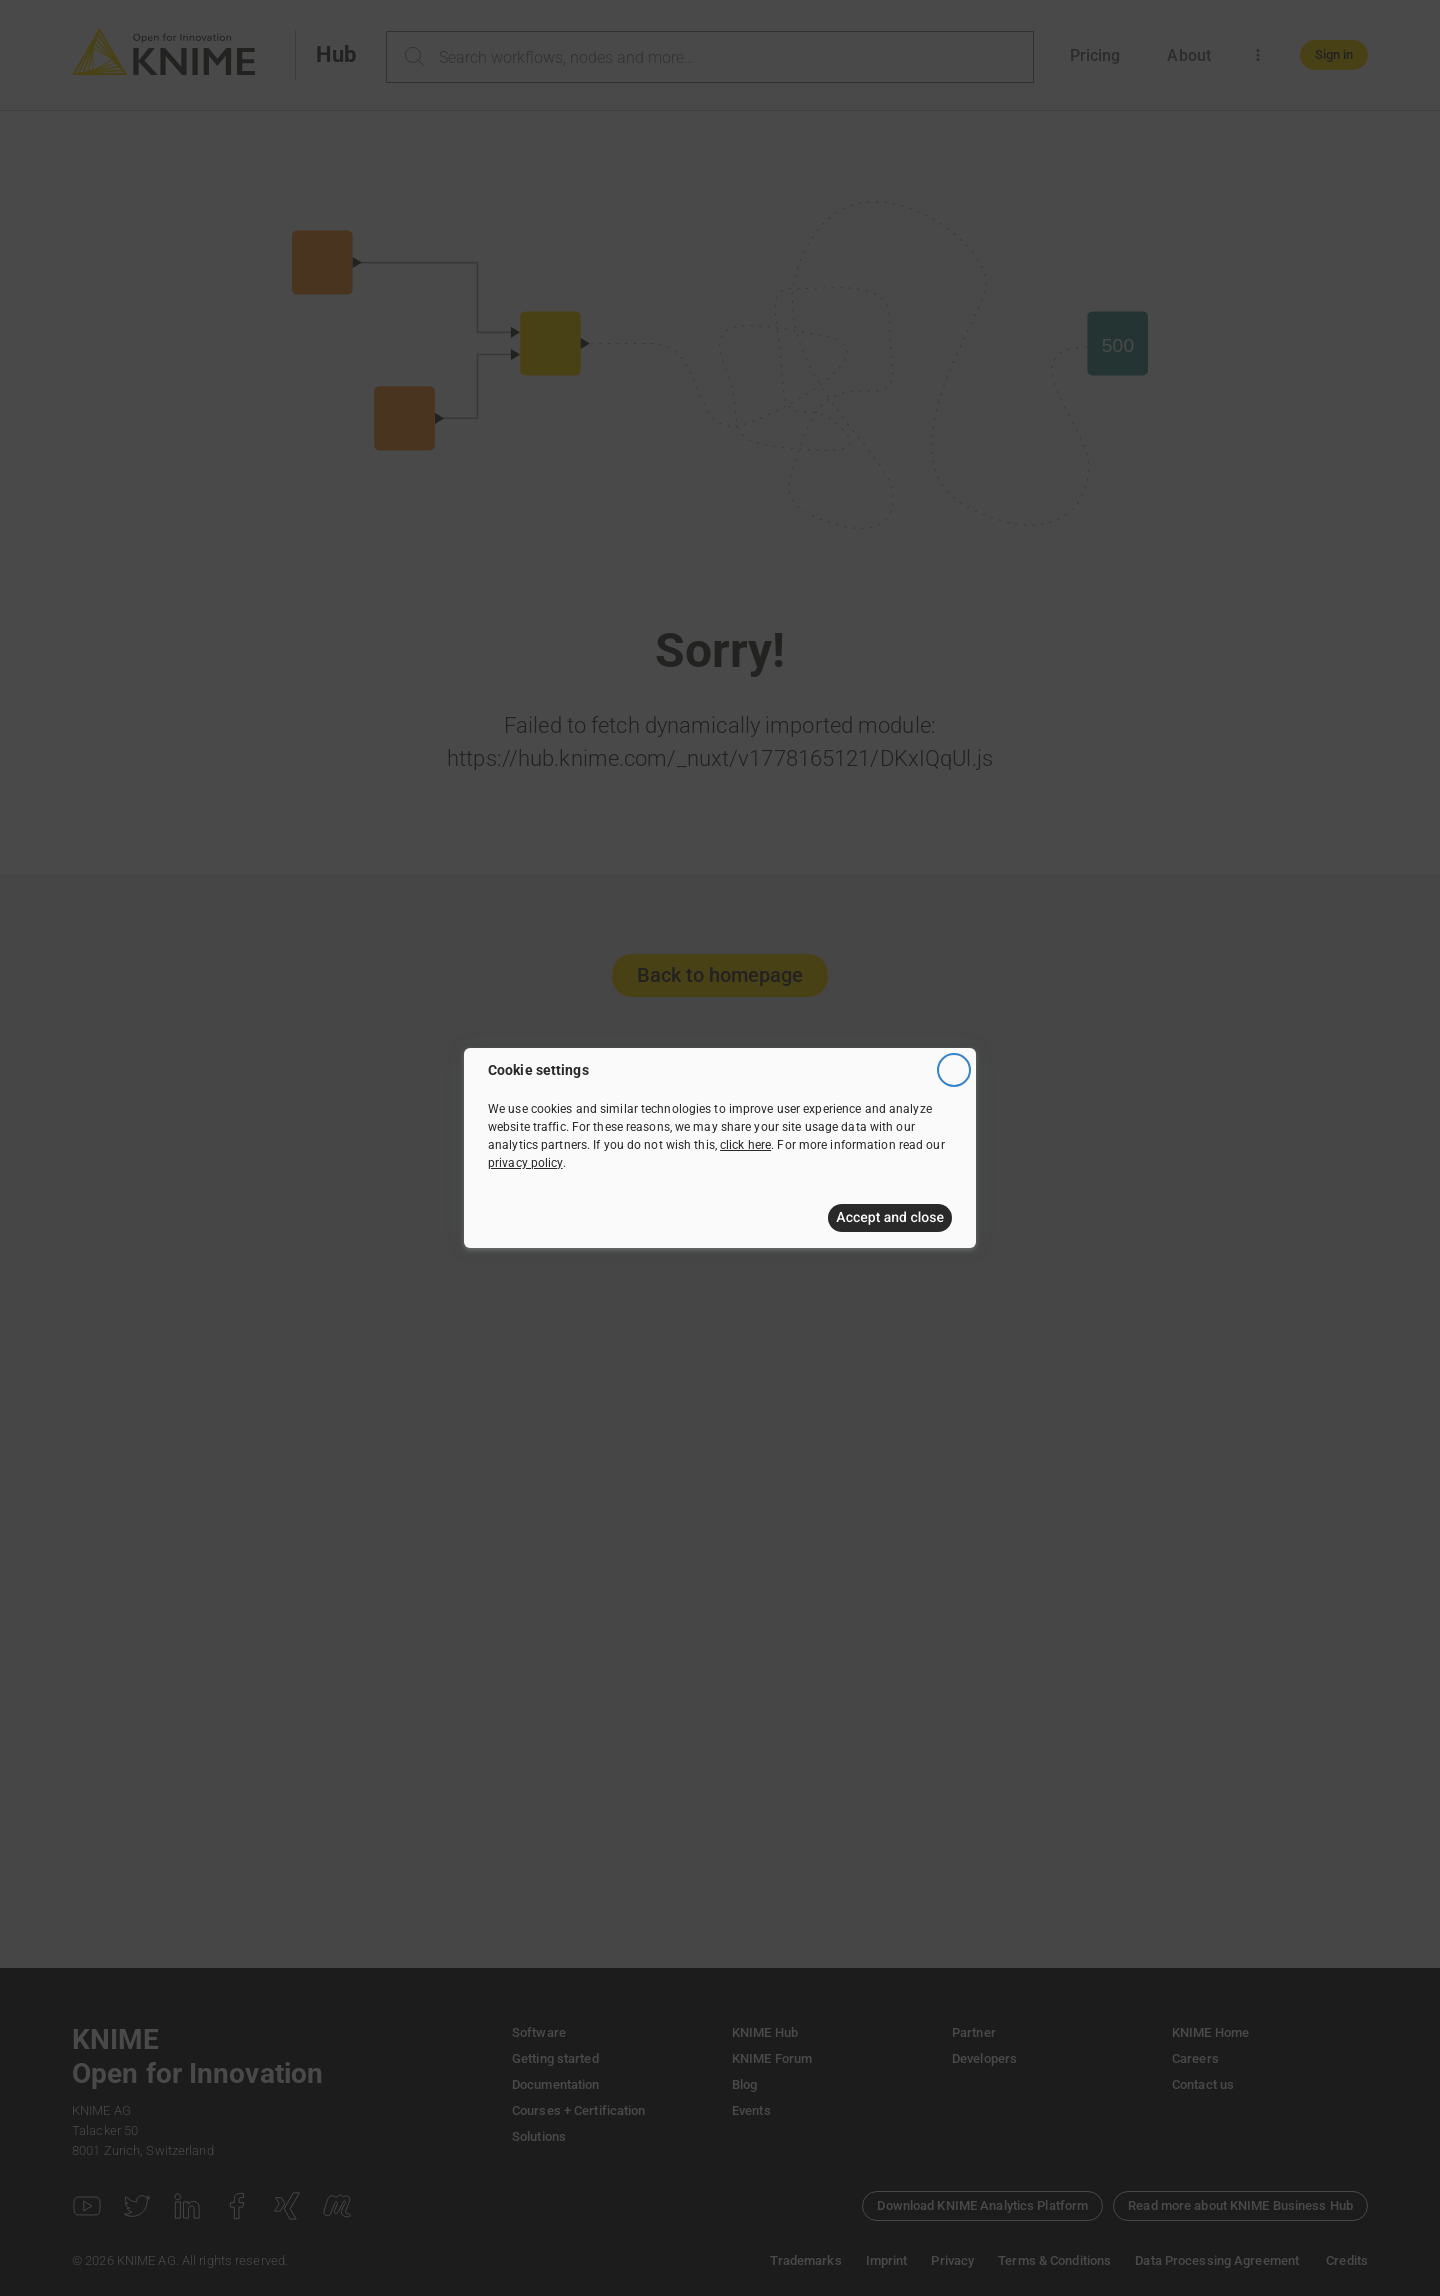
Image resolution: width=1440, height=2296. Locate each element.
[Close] (954, 1070)
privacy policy (525, 1163)
